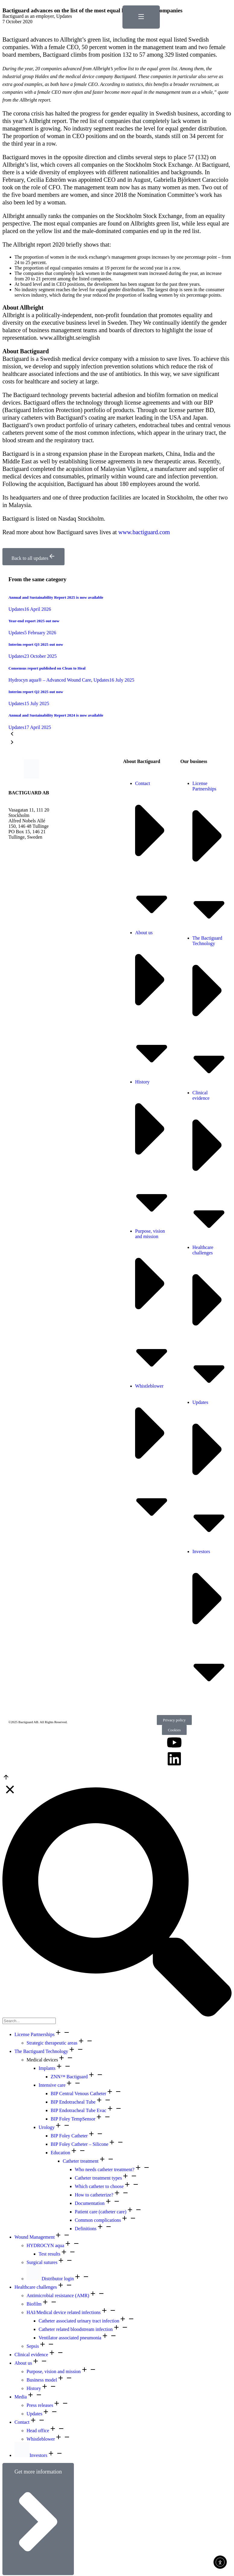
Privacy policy (174, 1720)
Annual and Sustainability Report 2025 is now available (55, 597)
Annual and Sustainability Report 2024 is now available (55, 715)
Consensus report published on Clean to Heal (47, 668)
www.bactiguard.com (144, 532)
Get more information (38, 2519)
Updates (64, 16)
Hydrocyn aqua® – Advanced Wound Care (49, 680)
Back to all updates (33, 557)
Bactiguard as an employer (28, 16)
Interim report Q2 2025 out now (35, 691)
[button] (117, 734)
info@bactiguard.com (29, 847)
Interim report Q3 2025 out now (35, 644)
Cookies (174, 1730)
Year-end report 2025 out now (33, 621)
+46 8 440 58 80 (24, 842)
